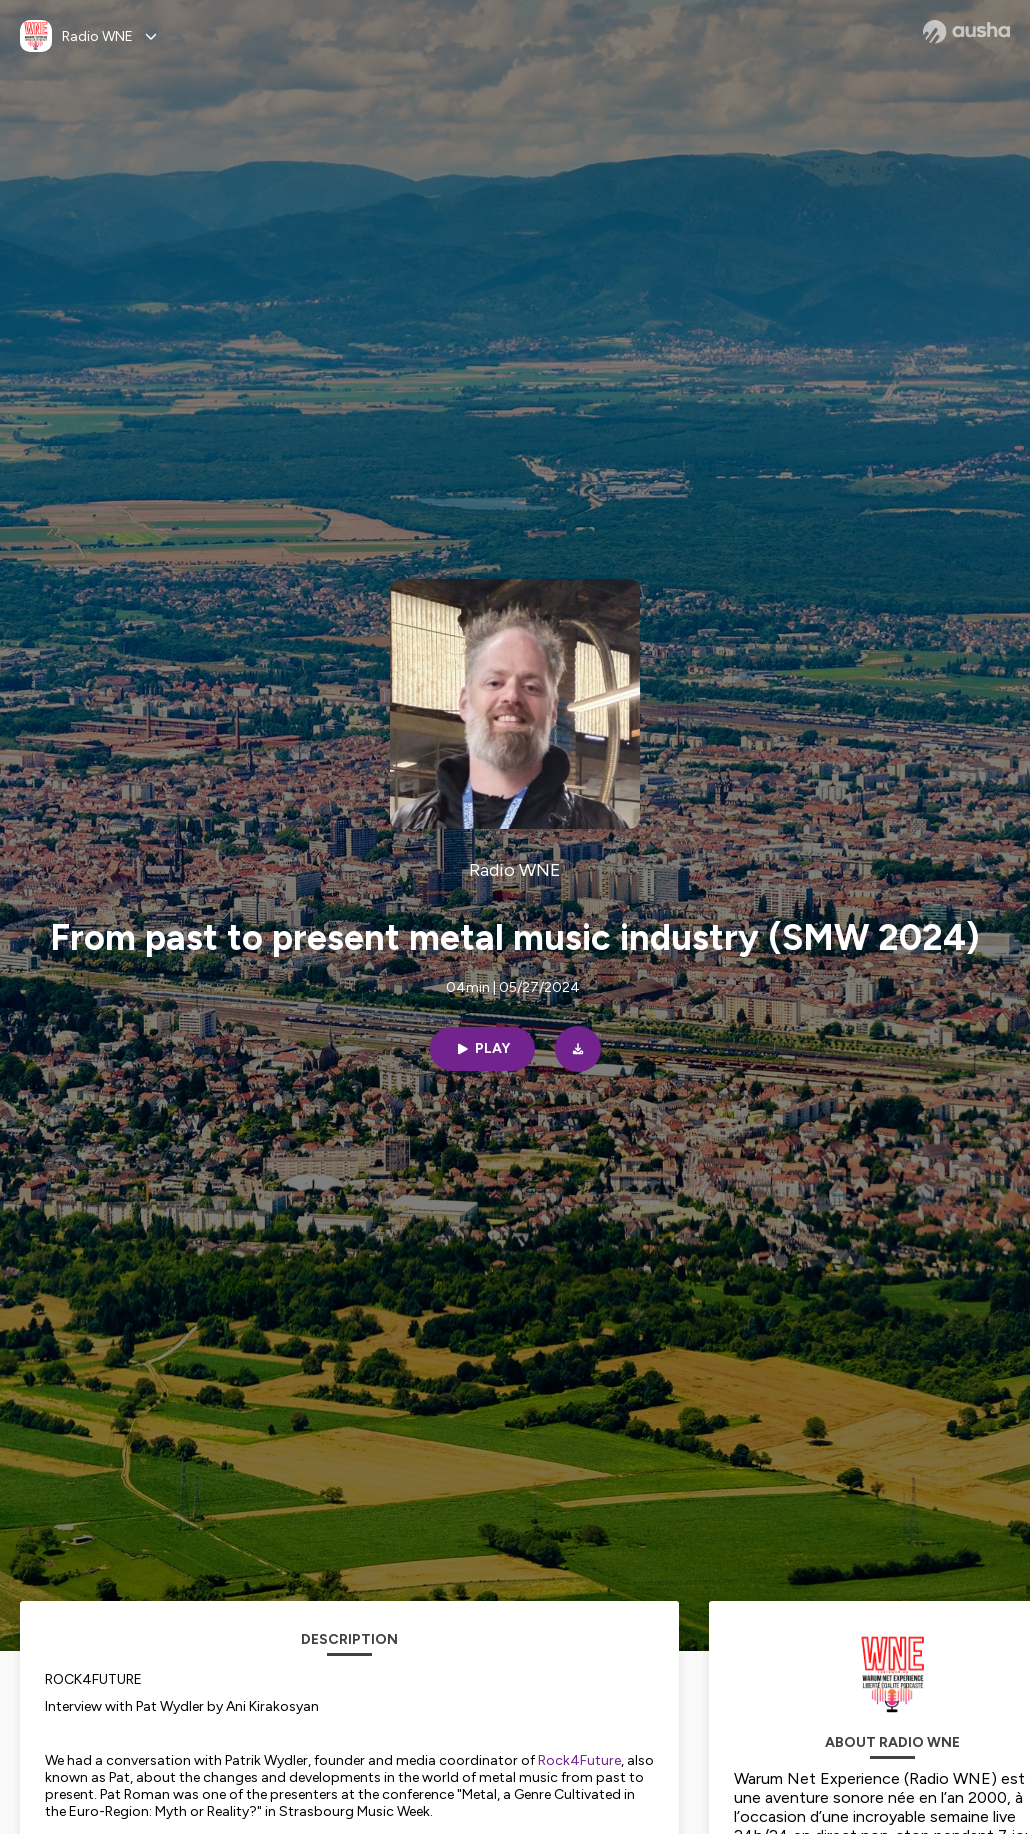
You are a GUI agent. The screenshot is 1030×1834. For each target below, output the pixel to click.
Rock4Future (579, 1760)
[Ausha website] (966, 32)
